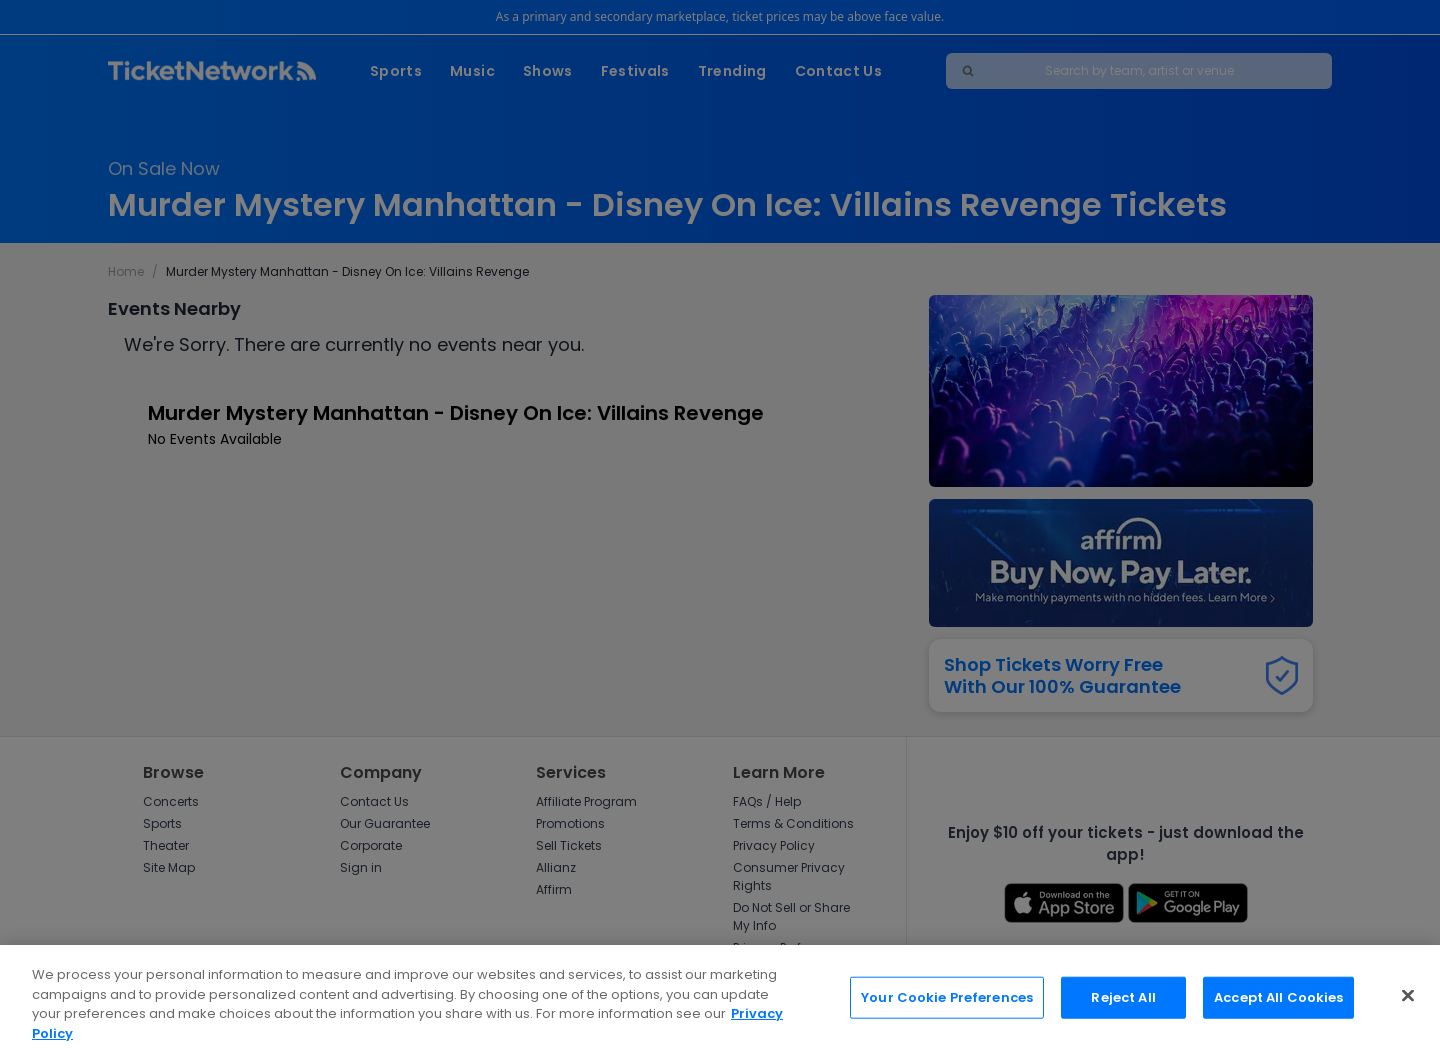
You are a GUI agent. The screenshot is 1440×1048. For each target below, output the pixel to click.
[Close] (1408, 1005)
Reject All (1123, 1006)
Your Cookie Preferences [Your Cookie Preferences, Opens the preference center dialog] (947, 1006)
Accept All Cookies (1278, 1006)
